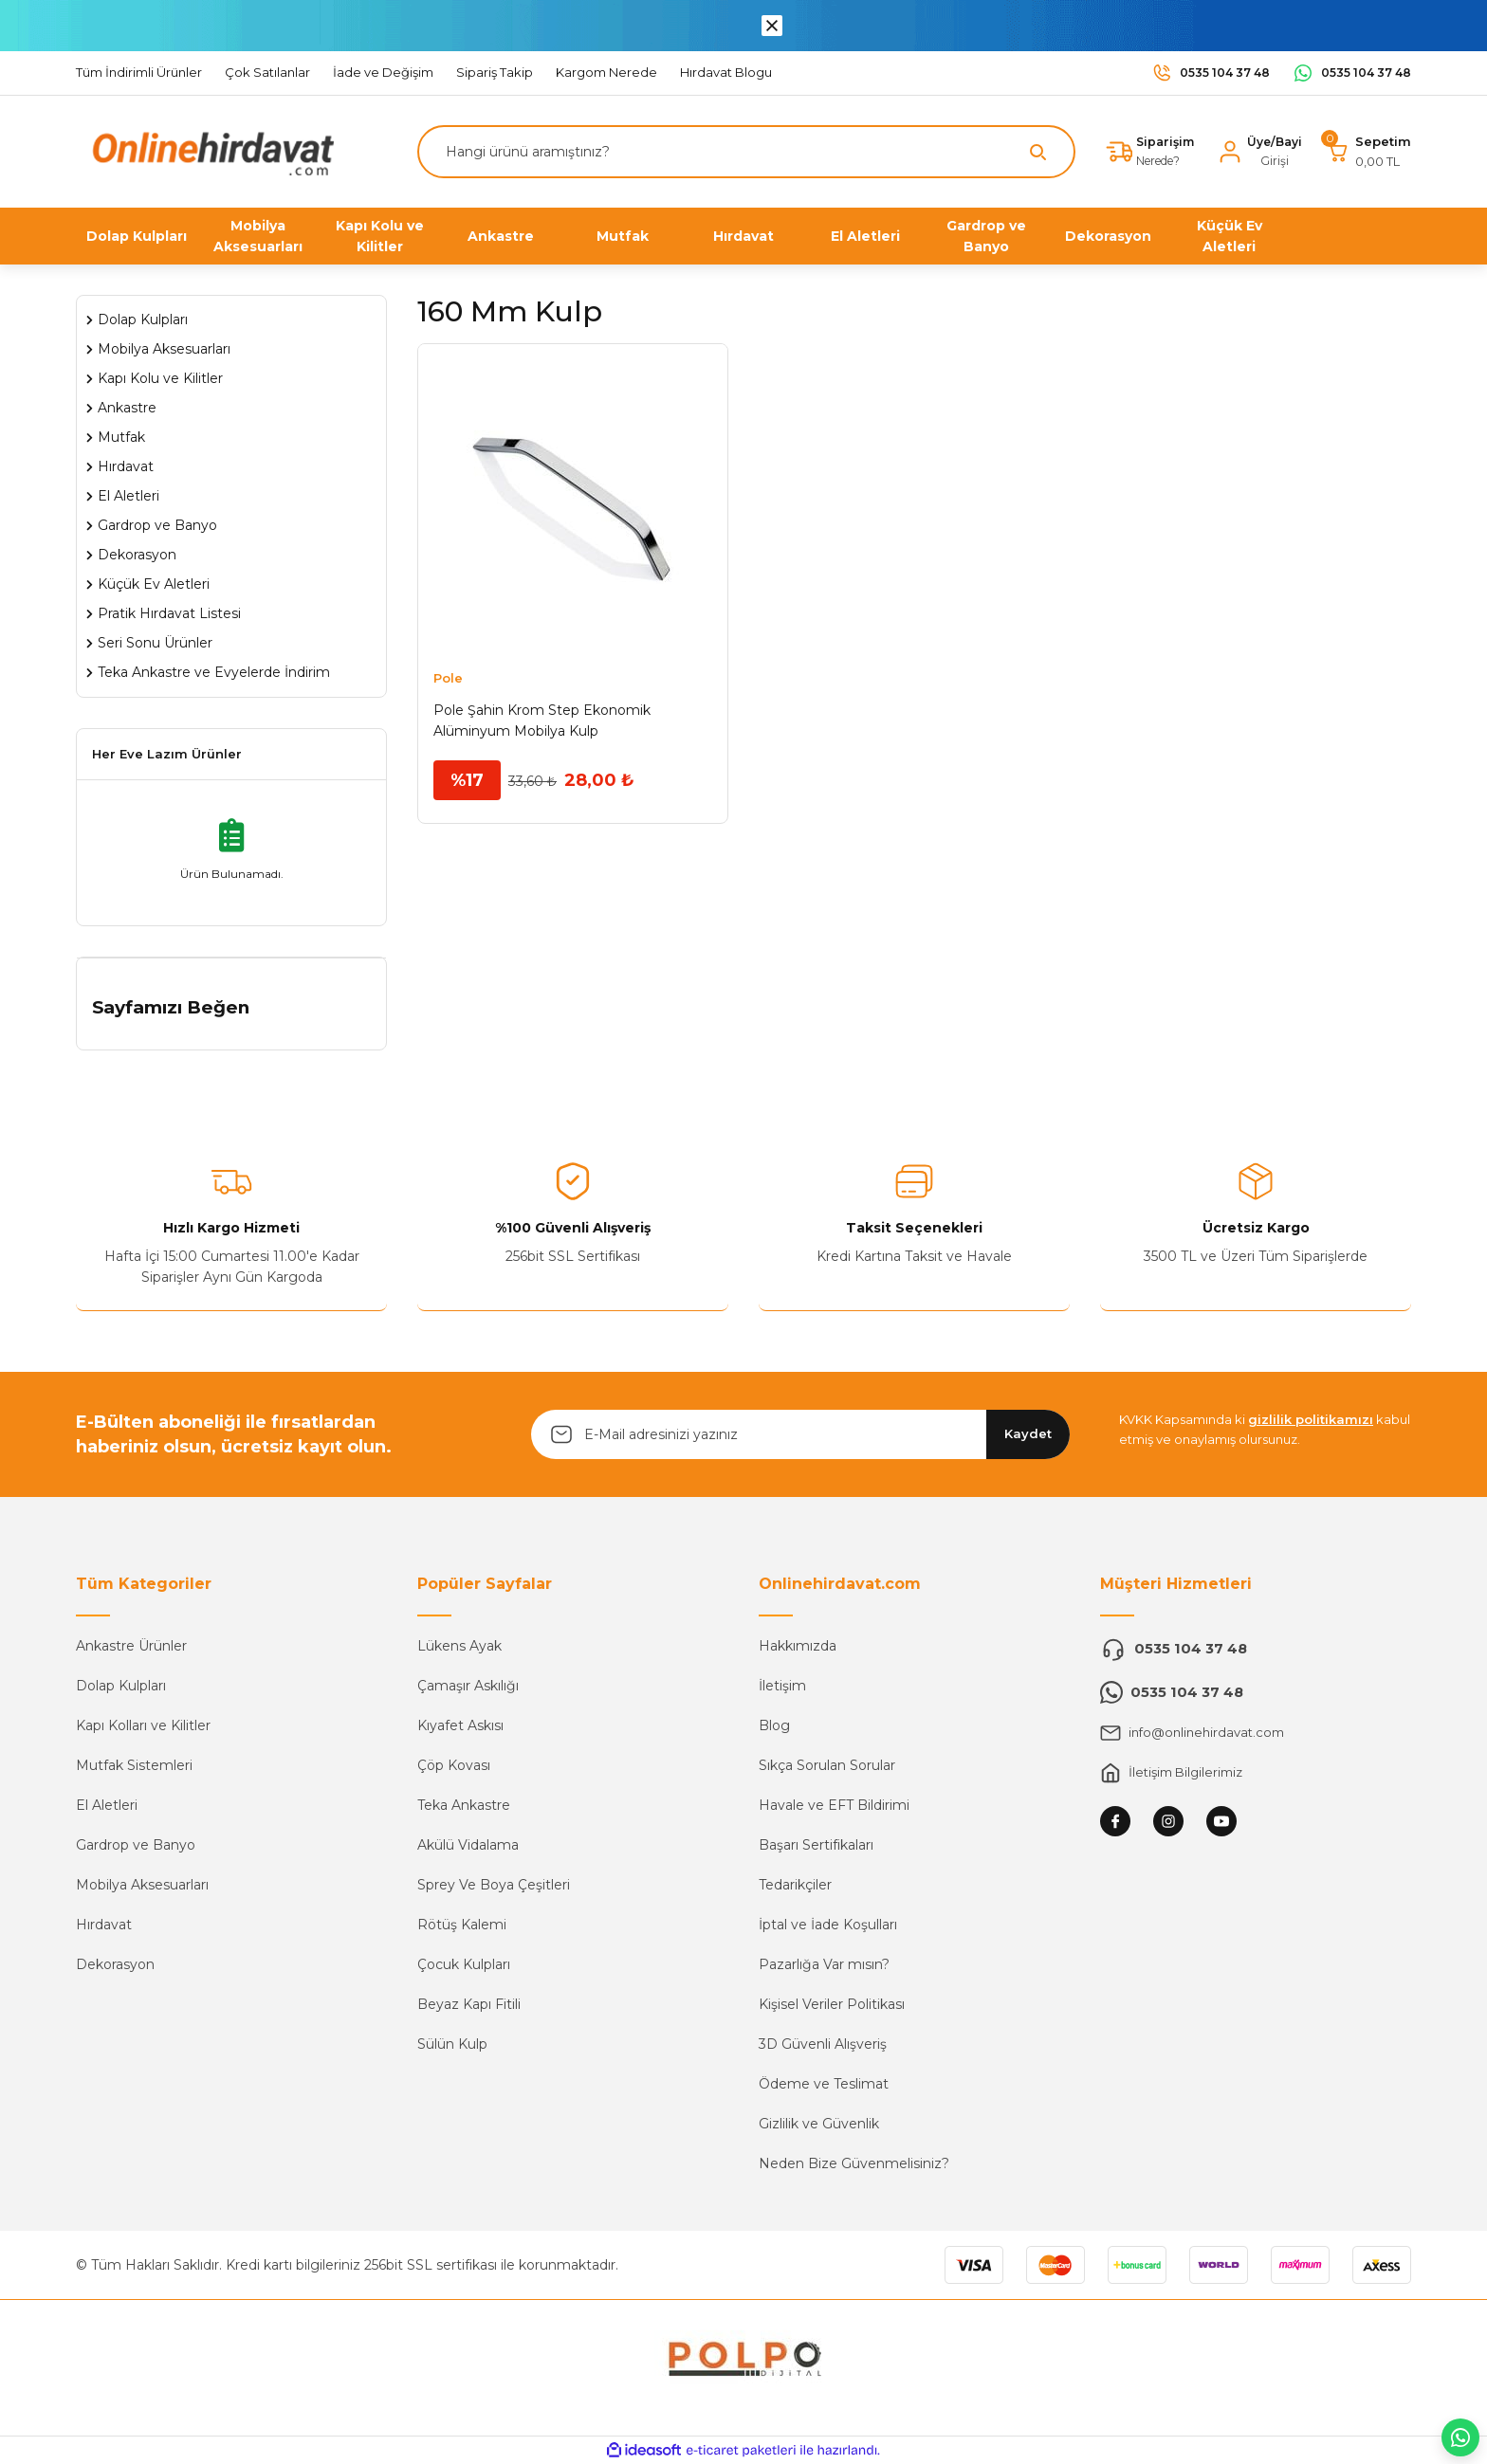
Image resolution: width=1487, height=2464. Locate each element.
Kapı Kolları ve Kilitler (143, 1725)
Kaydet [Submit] (1028, 1433)
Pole (448, 677)
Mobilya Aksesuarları (142, 1884)
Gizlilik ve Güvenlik (819, 2123)
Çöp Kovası (453, 1765)
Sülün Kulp (452, 2044)
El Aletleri (107, 1805)
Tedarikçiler (795, 1884)
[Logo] (208, 150)
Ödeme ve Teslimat (824, 2083)
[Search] (741, 151)
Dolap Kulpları (121, 1685)
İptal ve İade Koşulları (828, 1924)
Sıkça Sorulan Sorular (827, 1765)
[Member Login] (1257, 152)
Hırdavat (104, 1924)
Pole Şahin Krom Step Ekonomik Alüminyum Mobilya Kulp (542, 720)
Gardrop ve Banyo (135, 1844)
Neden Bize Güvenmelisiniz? (854, 2163)
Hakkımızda (797, 1645)
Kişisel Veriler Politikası (832, 2004)
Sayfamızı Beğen (170, 1007)
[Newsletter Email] (800, 1434)
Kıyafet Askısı (460, 1725)
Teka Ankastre (463, 1805)
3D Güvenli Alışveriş (823, 2044)
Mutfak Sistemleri (134, 1765)
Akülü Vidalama (468, 1844)
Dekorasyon (115, 1964)
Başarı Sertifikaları (816, 1844)
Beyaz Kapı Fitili (469, 2004)
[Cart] (1368, 152)
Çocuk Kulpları (463, 1964)
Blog (774, 1725)
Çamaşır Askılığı (468, 1685)
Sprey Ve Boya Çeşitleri (493, 1884)
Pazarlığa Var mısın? (824, 1964)
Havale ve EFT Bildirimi (834, 1805)
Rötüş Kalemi (461, 1924)
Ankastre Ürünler (131, 1645)
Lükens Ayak (459, 1645)
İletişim (782, 1685)
